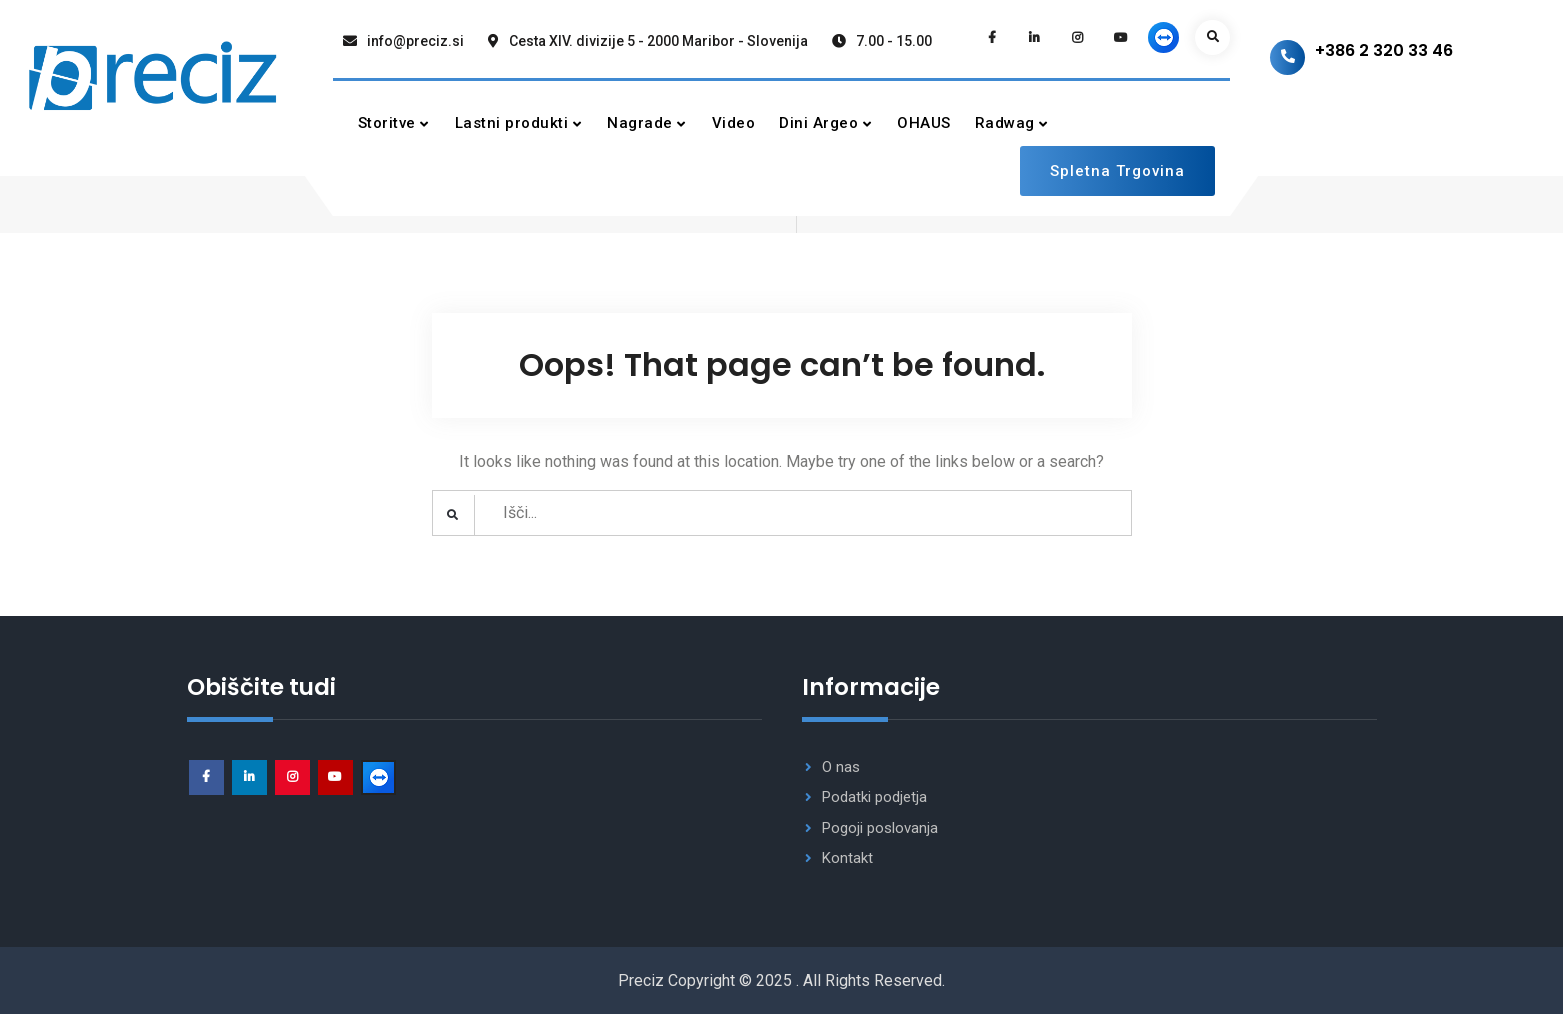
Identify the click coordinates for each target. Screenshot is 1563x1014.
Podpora (378, 777)
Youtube (335, 777)
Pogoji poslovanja (880, 828)
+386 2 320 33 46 (1384, 50)
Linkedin (249, 777)
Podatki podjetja (874, 797)
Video (734, 123)
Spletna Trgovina (1117, 171)
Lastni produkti (512, 123)
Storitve (387, 123)
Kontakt (847, 858)
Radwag (1005, 123)
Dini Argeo (818, 123)
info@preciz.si (415, 41)
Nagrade (640, 123)
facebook (206, 777)
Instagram (292, 777)
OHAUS (924, 123)
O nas (841, 767)
